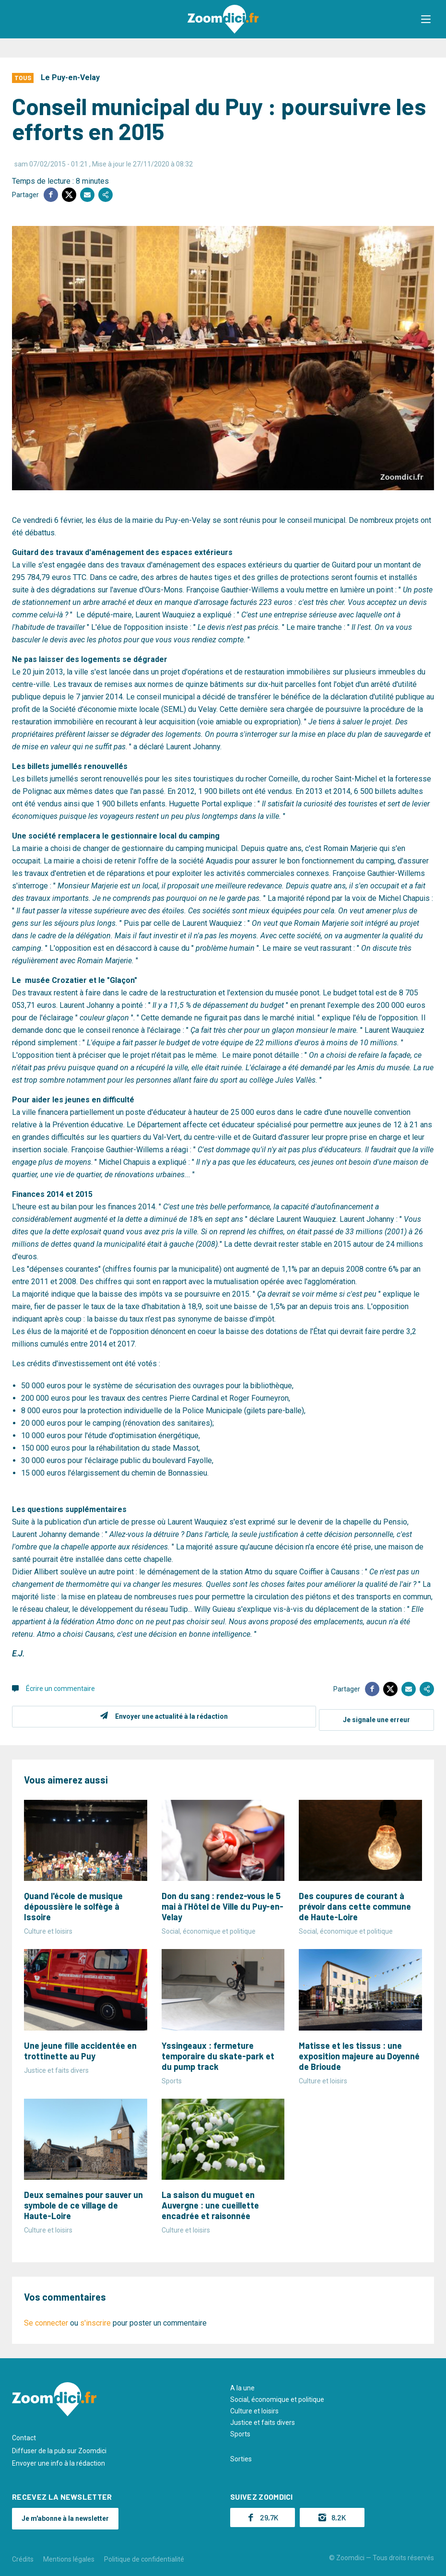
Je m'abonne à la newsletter (65, 2515)
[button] (429, 19)
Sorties (241, 2455)
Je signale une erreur (376, 1716)
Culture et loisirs (254, 2407)
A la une (242, 2384)
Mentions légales (68, 2556)
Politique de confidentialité (144, 2556)
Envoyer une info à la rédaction (58, 2460)
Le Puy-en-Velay (70, 77)
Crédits (23, 2556)
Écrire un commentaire (60, 1688)
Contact (24, 2434)
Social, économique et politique (277, 2396)
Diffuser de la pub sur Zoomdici (59, 2447)
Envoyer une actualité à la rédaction (168, 1716)
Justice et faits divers (262, 2419)
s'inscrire (95, 2319)
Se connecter (46, 2319)
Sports (240, 2430)
